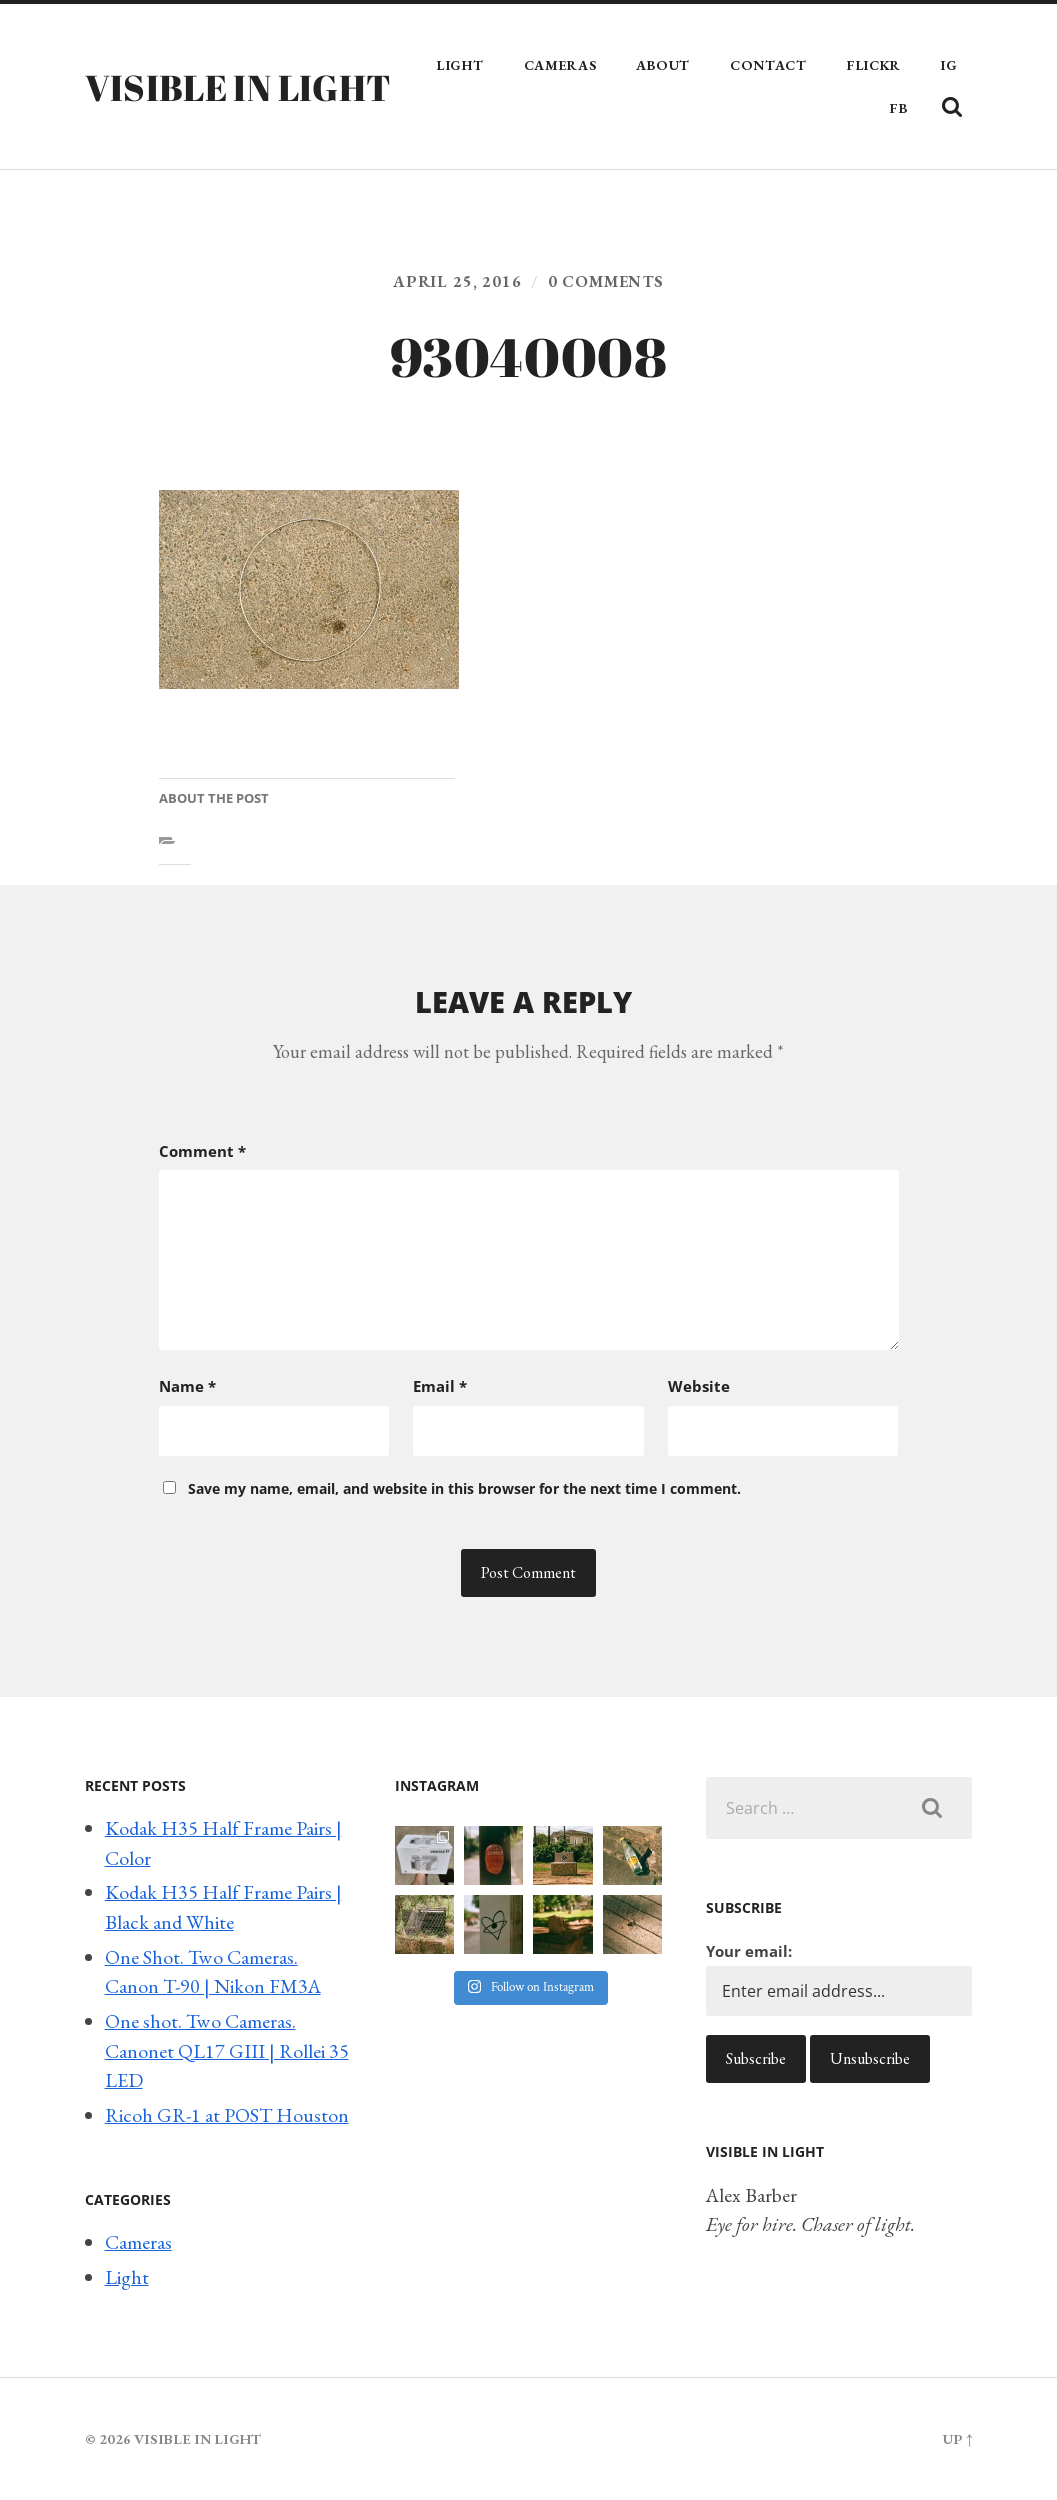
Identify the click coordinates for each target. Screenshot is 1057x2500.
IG (949, 65)
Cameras (560, 65)
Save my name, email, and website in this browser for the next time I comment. (464, 1488)
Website (699, 1386)
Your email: (749, 1951)
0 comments (606, 281)
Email (440, 1386)
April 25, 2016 (457, 281)
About (663, 65)
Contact (768, 65)
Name (187, 1386)
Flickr (874, 65)
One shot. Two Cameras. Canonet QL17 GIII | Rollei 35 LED (227, 2050)
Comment (202, 1151)
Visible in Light (238, 87)
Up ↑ (957, 2438)
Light (460, 65)
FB (898, 108)
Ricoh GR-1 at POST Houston (227, 2115)
